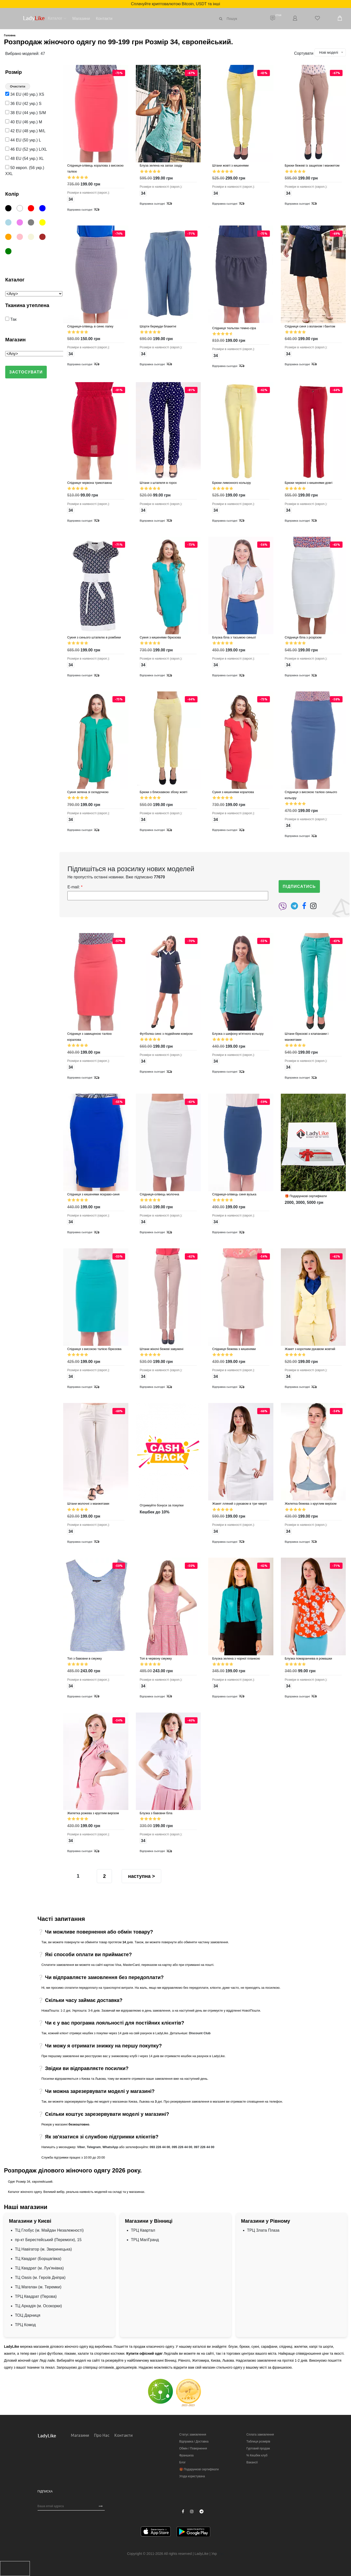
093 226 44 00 (160, 2147)
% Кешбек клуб (257, 2455)
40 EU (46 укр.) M (23, 122)
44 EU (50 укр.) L (23, 140)
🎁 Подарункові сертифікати (199, 2469)
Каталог (55, 18)
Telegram (94, 2147)
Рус (221, 2554)
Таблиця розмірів (258, 2441)
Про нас (101, 2435)
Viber (81, 2147)
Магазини (81, 18)
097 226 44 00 (204, 2147)
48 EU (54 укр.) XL (24, 158)
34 (70, 199)
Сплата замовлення (260, 2434)
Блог (182, 2462)
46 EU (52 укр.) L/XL (26, 149)
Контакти (104, 18)
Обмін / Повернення (193, 2448)
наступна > (141, 1876)
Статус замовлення (192, 2434)
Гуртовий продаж (258, 2448)
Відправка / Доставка (194, 2441)
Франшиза (186, 2455)
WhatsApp (110, 2147)
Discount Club (200, 2033)
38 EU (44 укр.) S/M (25, 113)
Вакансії (252, 2462)
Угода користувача (192, 2476)
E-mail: (74, 887)
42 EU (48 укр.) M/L (25, 131)
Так (10, 319)
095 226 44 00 (182, 2147)
